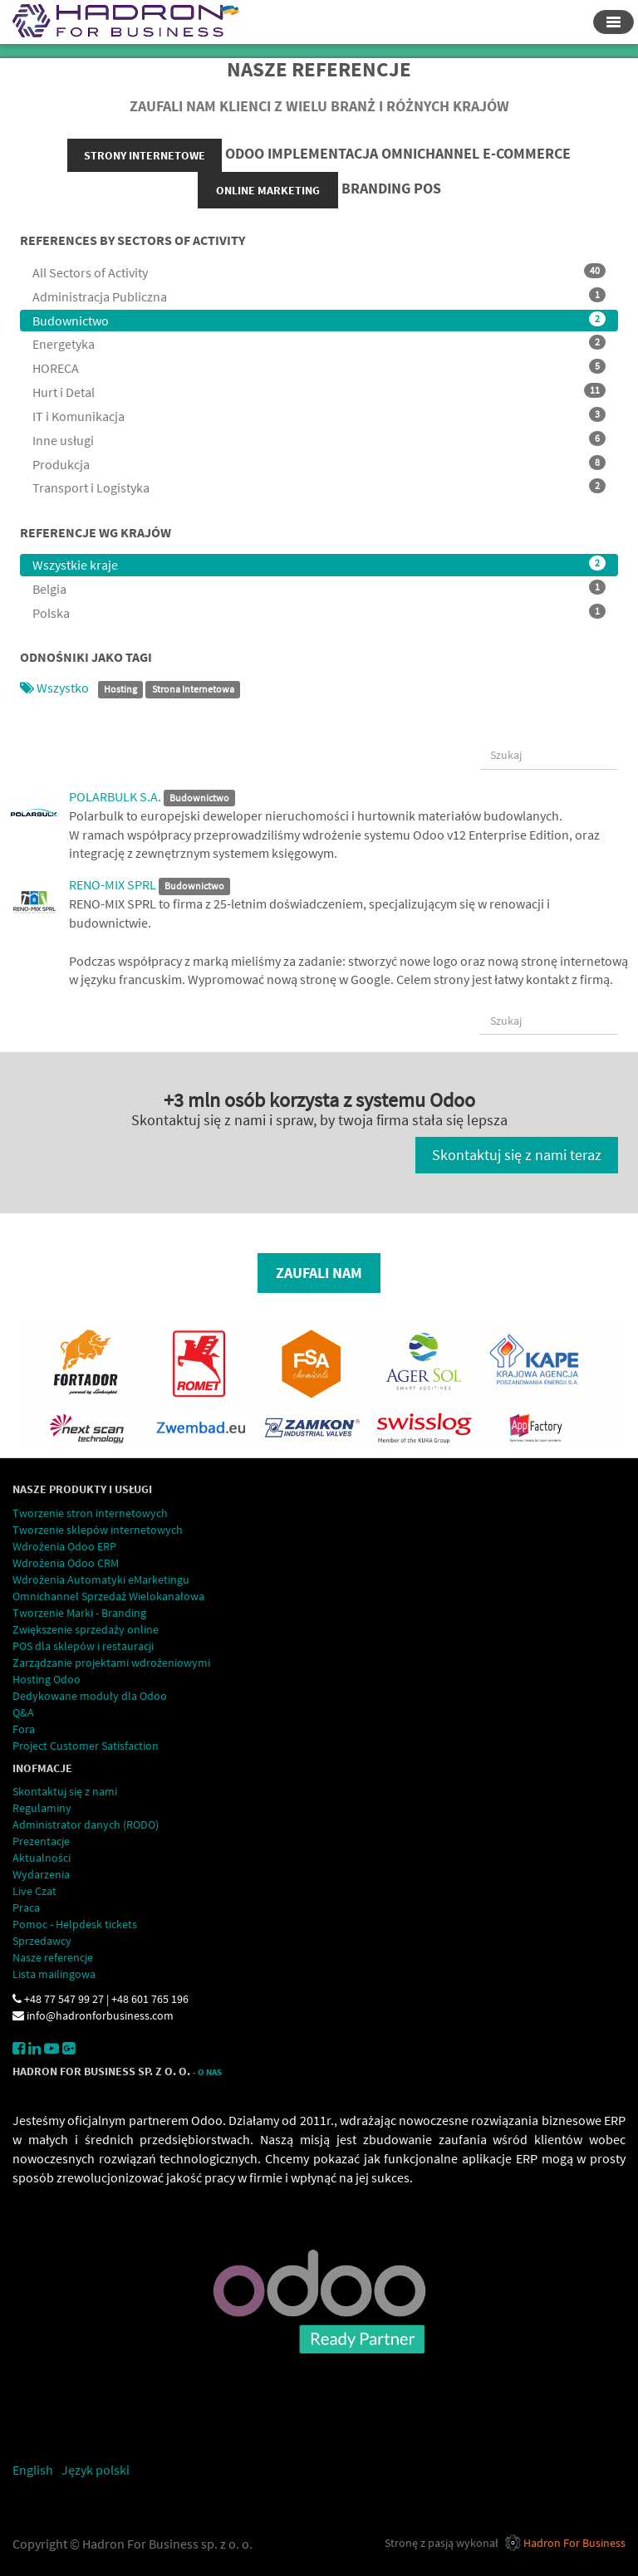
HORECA (319, 367)
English (32, 2469)
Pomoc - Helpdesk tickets (74, 1924)
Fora (23, 1728)
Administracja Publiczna (319, 296)
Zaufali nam (319, 1272)
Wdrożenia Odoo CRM (65, 1562)
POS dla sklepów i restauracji (83, 1645)
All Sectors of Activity (319, 272)
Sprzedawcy (41, 1940)
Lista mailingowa (54, 1973)
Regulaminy (41, 1807)
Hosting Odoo (46, 1679)
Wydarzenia (41, 1874)
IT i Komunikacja (319, 415)
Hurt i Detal (319, 391)
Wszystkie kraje (319, 564)
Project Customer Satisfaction (85, 1745)
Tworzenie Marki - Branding (79, 1612)
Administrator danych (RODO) (85, 1824)
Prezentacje (41, 1841)
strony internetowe (144, 155)
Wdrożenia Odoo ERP (64, 1546)
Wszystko (55, 687)
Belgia (319, 588)
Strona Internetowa (193, 689)
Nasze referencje (52, 1957)
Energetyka (319, 343)
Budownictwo (319, 320)
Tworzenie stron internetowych (90, 1513)
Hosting (120, 689)
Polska (319, 612)
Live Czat (34, 1890)
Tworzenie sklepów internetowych (97, 1529)
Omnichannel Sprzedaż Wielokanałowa (108, 1596)
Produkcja (319, 464)
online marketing (268, 190)
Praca (26, 1907)
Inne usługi (319, 439)
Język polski (95, 2469)
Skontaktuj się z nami (64, 1791)
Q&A (23, 1712)
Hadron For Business (574, 2542)
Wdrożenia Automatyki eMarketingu (100, 1579)
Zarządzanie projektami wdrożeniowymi (111, 1662)
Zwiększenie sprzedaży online (85, 1629)
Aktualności (41, 1857)
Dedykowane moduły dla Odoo (89, 1695)
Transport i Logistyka (319, 487)
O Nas (210, 2072)
